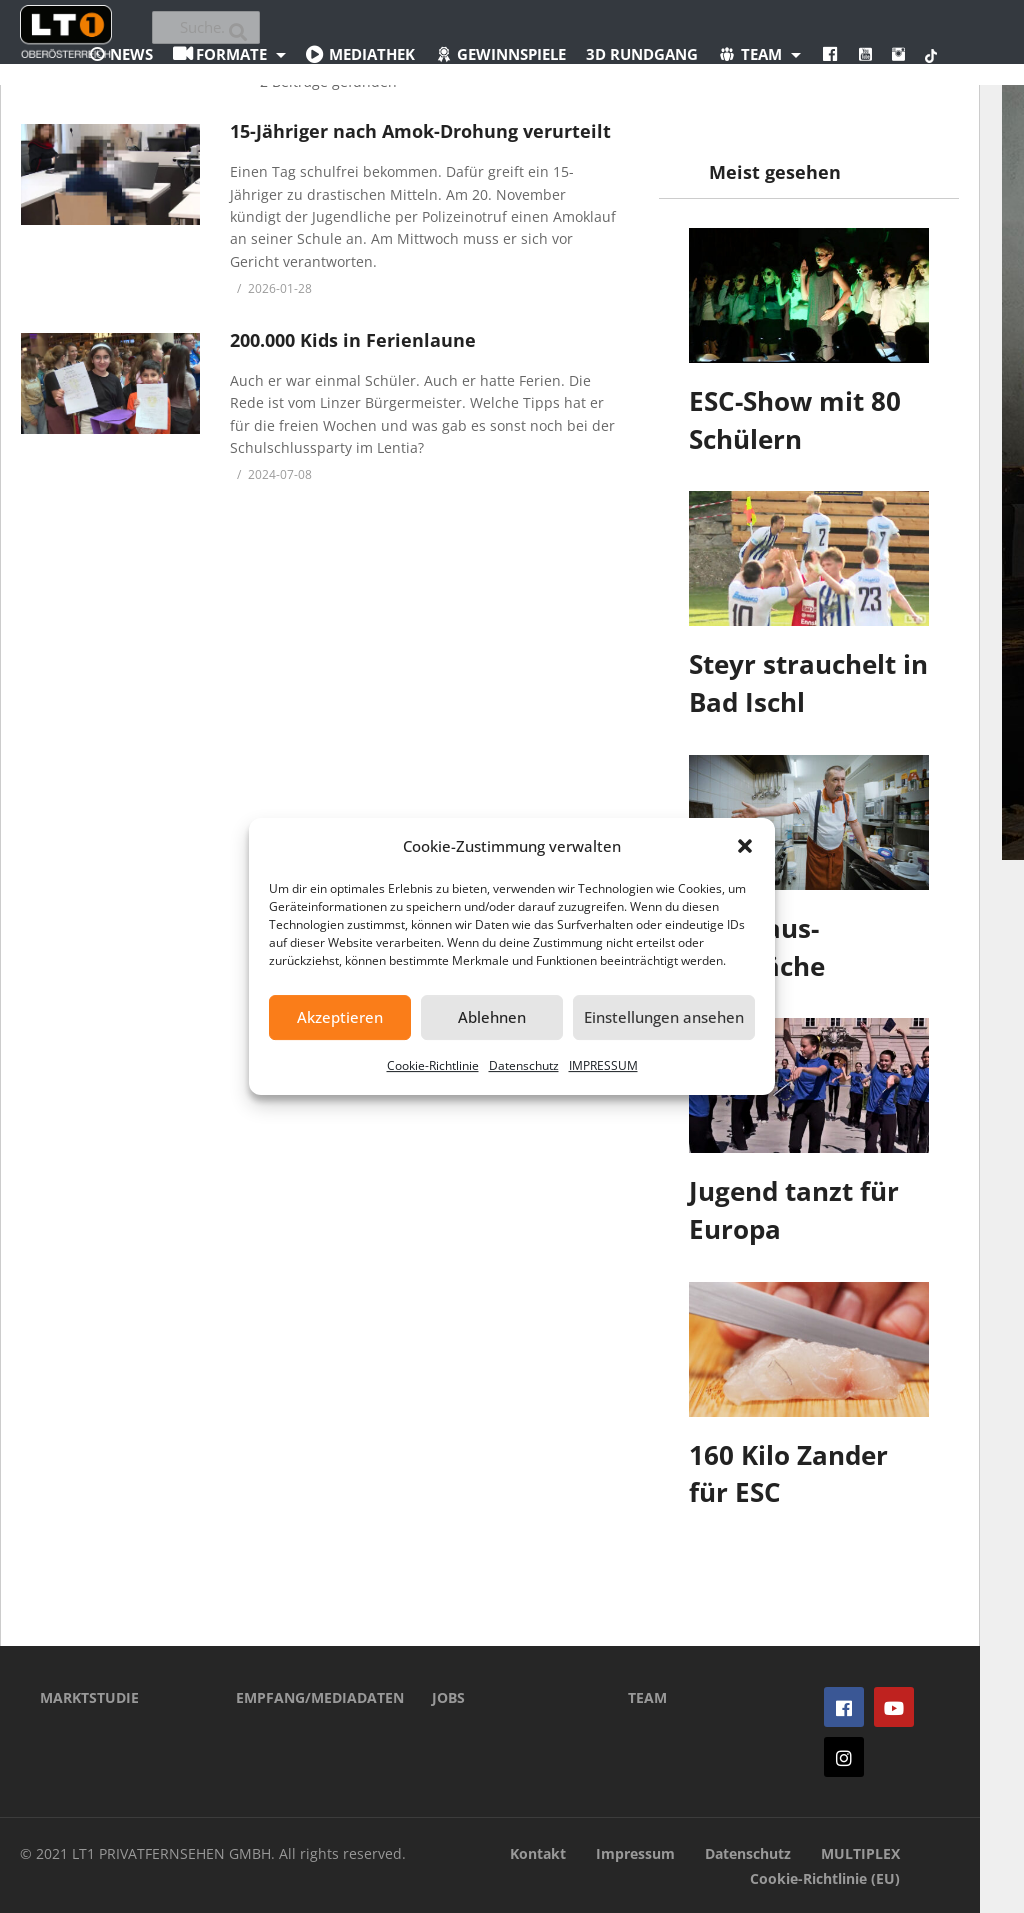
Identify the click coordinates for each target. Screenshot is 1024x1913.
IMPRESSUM (603, 1065)
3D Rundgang (642, 54)
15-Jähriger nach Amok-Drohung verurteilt (420, 131)
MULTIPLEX (860, 1853)
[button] (745, 846)
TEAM (647, 1697)
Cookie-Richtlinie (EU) (825, 1878)
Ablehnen (492, 1017)
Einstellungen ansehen (664, 1017)
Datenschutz (524, 1065)
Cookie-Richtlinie (433, 1065)
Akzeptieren (340, 1017)
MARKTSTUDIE (89, 1697)
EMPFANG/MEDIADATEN (304, 1697)
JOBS (448, 1697)
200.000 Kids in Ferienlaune (353, 340)
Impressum (635, 1853)
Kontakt (538, 1853)
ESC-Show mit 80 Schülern (795, 420)
